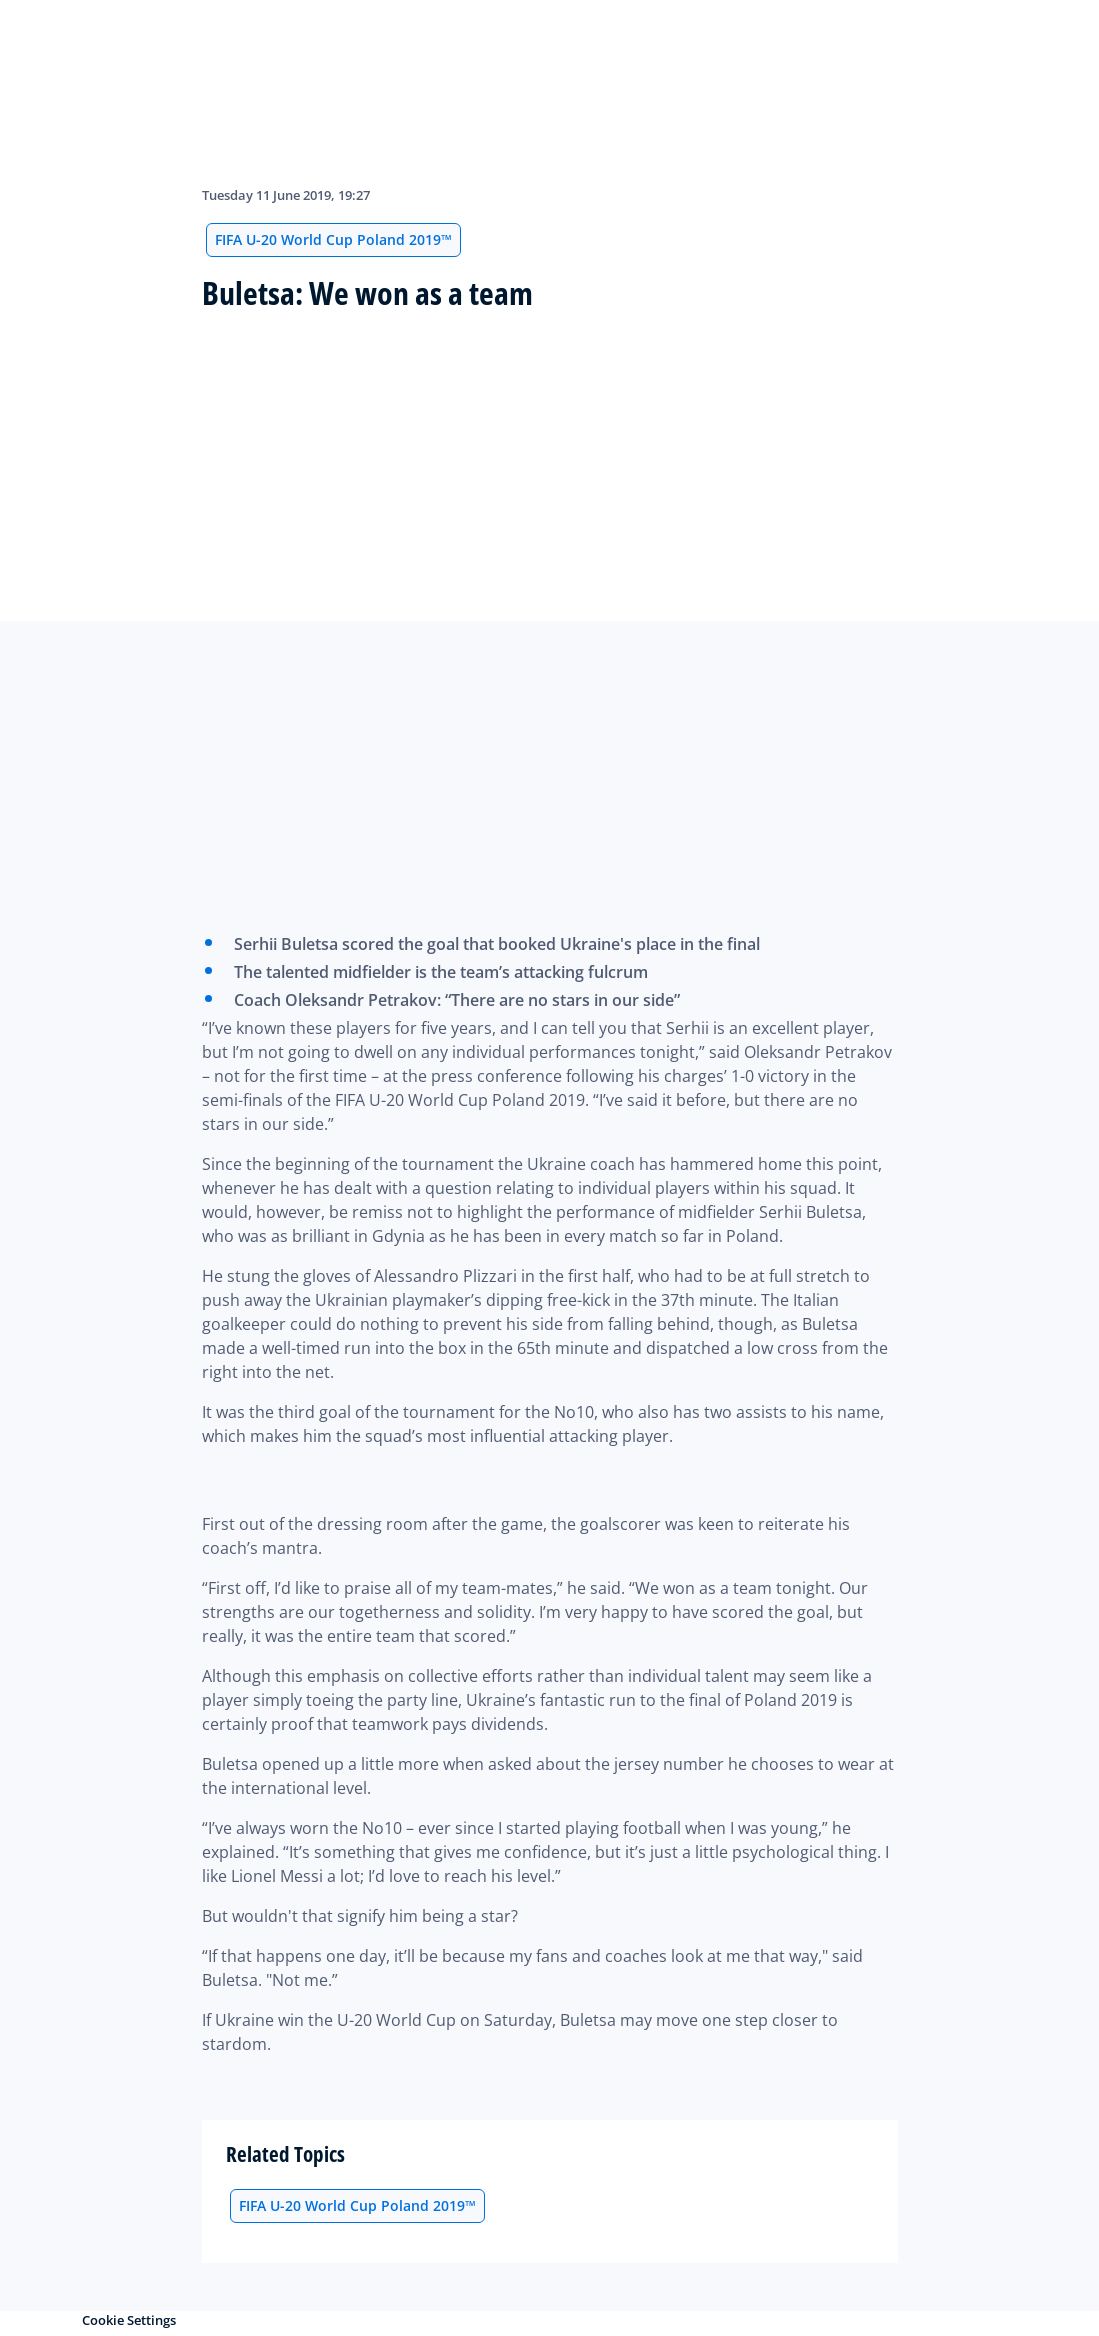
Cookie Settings (129, 2320)
